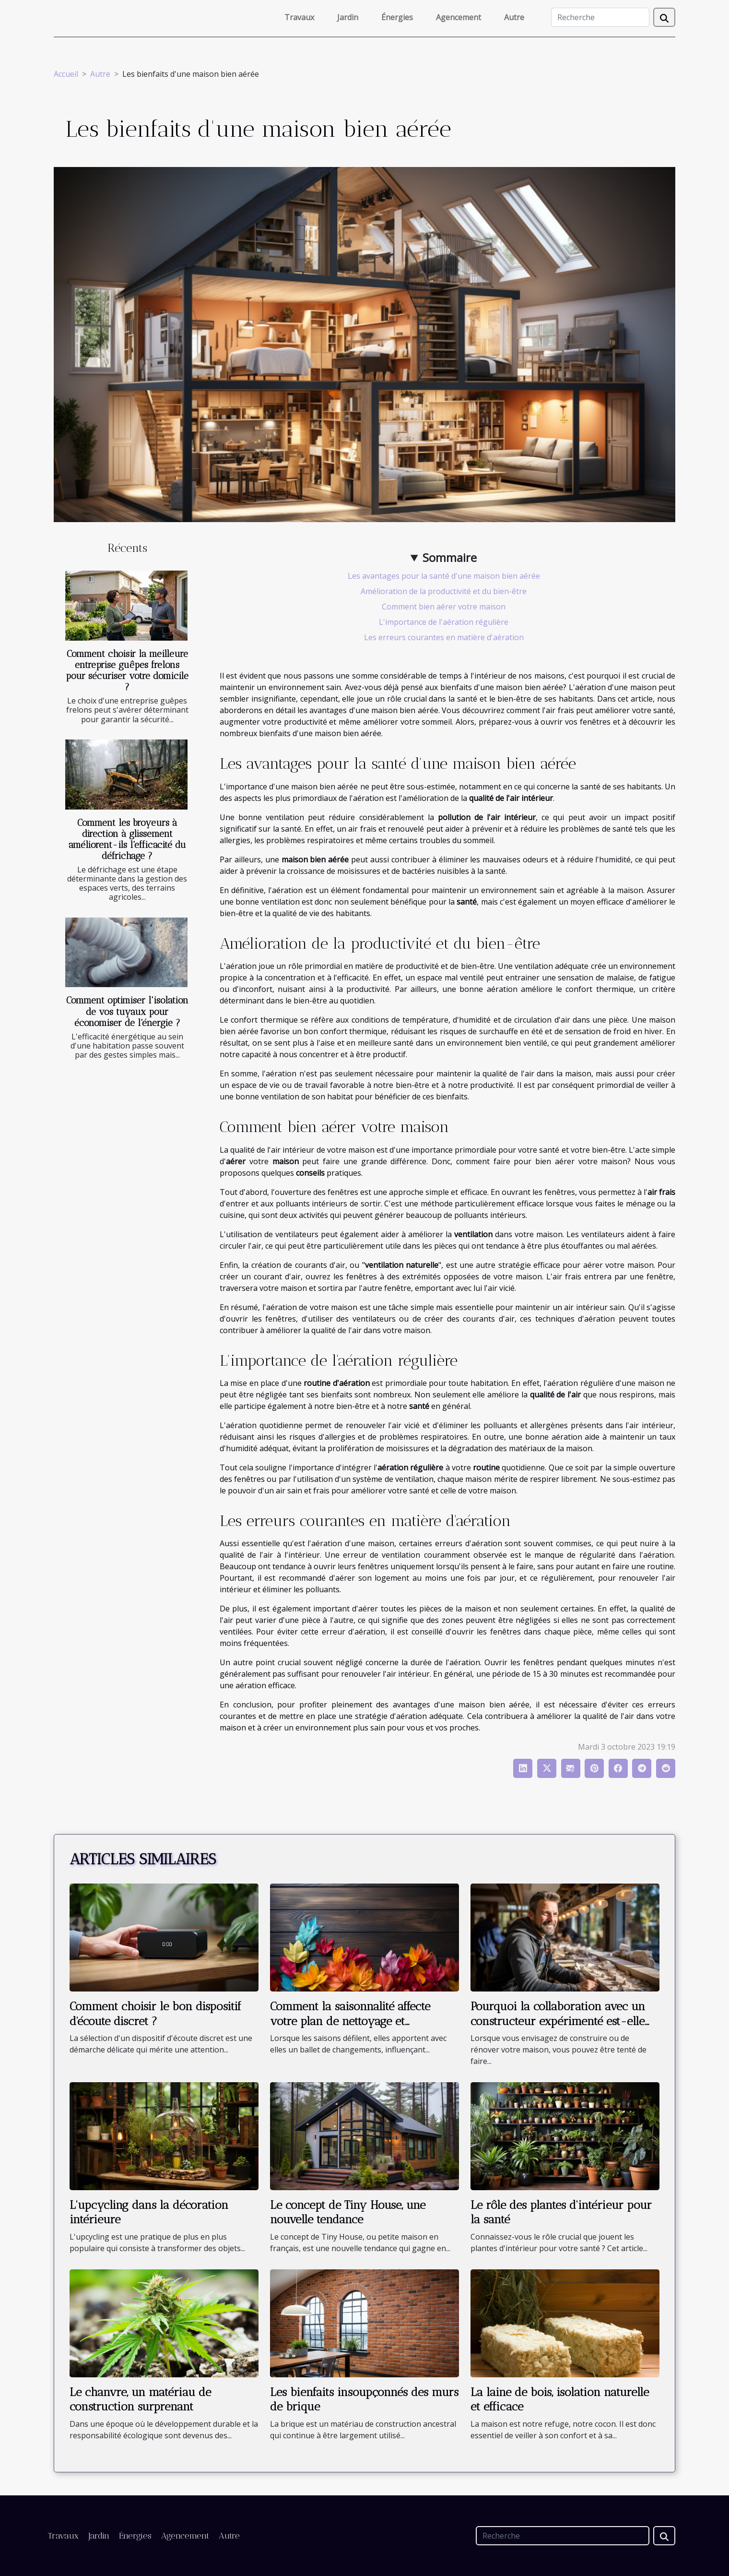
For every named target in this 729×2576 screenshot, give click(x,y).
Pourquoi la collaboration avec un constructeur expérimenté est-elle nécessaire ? (557, 2020)
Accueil (66, 74)
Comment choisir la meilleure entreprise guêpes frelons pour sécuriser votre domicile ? (127, 670)
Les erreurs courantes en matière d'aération (444, 637)
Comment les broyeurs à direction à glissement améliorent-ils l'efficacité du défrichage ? (127, 839)
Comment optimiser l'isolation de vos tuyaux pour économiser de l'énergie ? (127, 1011)
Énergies (397, 17)
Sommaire (450, 557)
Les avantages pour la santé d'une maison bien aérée (444, 576)
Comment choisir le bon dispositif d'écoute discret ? (155, 2013)
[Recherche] (600, 17)
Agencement (458, 17)
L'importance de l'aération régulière (443, 622)
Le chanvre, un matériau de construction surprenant (140, 2399)
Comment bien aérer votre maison (444, 606)
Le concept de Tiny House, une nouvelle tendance (347, 2212)
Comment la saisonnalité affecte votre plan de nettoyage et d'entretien (350, 2020)
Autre (514, 17)
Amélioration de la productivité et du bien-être (444, 591)
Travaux (299, 17)
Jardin (347, 17)
